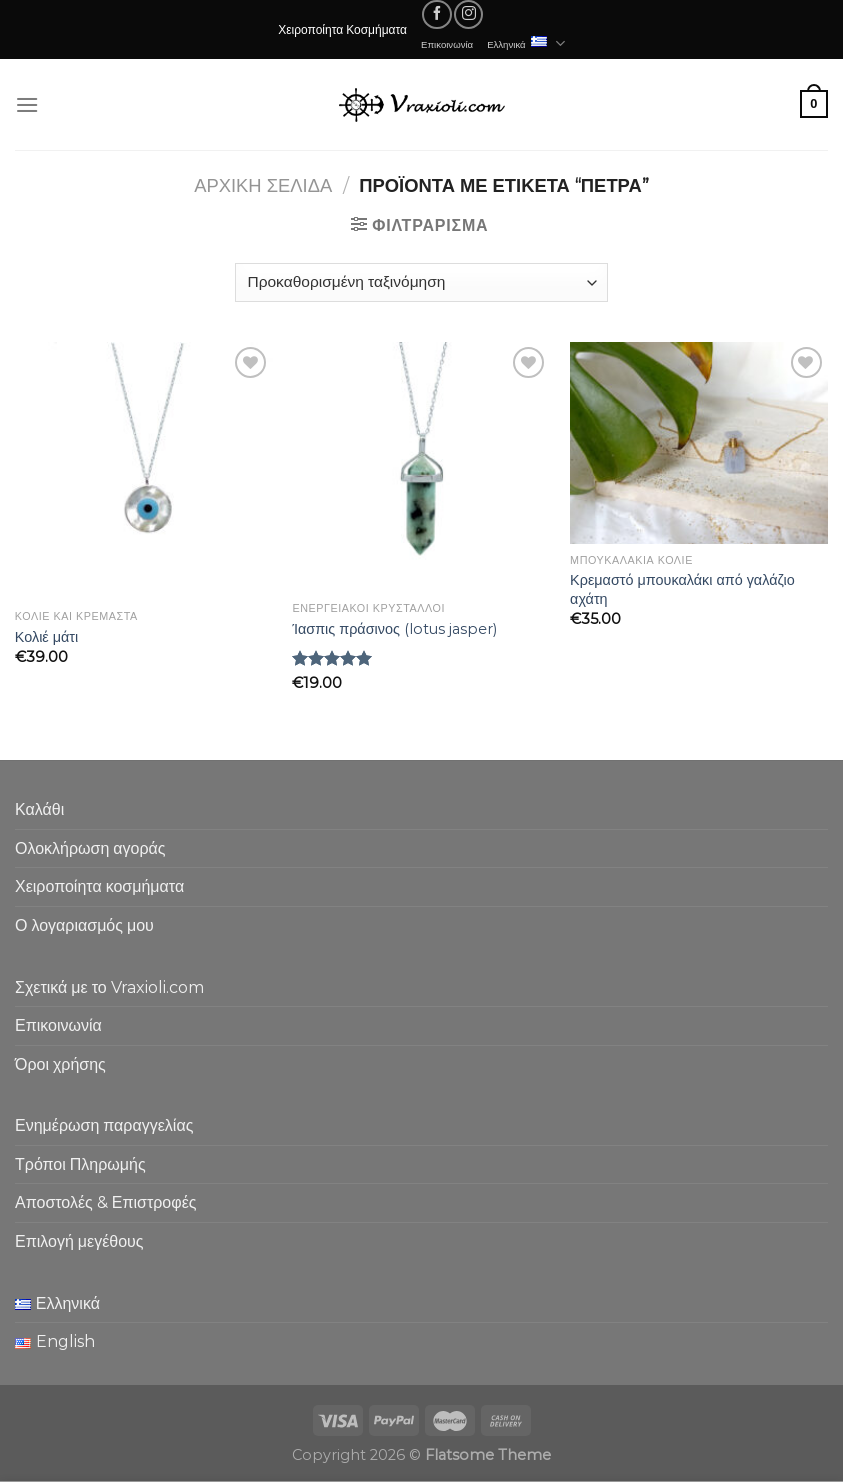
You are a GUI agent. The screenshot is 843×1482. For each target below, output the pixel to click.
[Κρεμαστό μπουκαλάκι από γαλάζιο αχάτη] (699, 443)
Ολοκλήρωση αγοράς (90, 848)
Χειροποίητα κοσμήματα (99, 886)
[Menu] (27, 104)
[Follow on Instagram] (468, 14)
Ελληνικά (526, 43)
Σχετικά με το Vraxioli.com (109, 987)
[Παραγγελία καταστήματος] (421, 282)
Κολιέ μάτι (46, 637)
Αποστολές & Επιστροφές (105, 1202)
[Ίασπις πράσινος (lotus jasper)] (421, 467)
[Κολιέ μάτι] (144, 471)
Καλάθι (39, 809)
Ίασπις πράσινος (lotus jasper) (394, 629)
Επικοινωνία (447, 44)
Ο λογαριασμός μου (84, 925)
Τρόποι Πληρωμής (80, 1164)
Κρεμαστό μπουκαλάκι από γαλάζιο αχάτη (682, 589)
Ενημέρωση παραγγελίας (104, 1125)
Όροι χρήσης (60, 1064)
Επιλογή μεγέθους (79, 1241)
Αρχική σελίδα (263, 185)
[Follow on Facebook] (436, 14)
